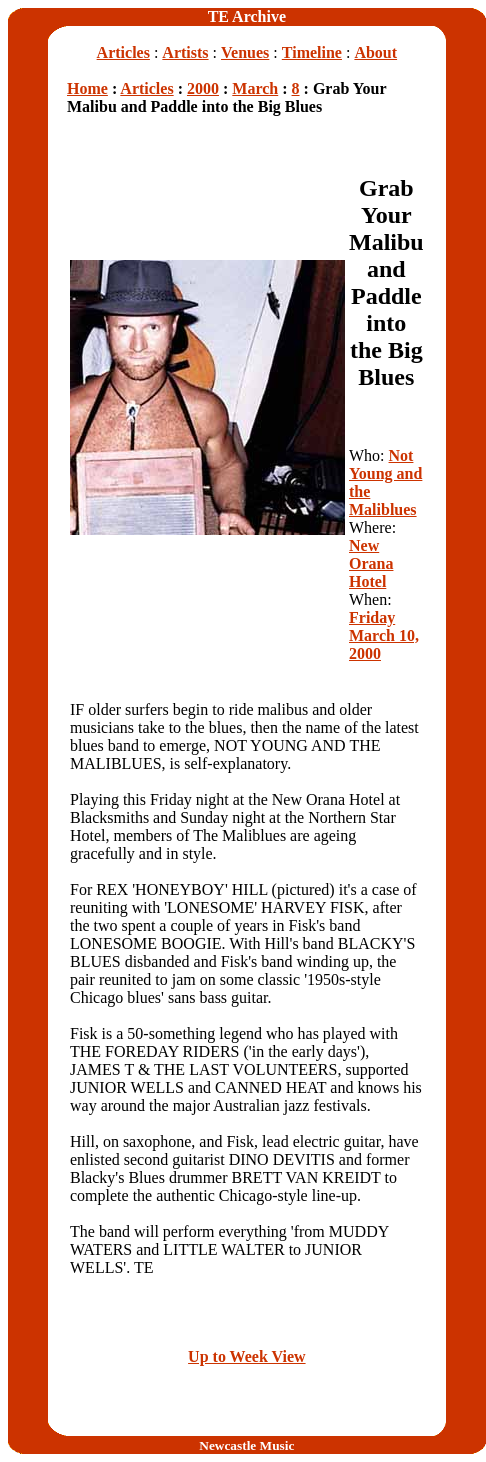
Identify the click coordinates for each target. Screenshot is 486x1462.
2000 (203, 88)
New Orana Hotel (371, 563)
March (255, 88)
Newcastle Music (246, 1445)
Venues (245, 52)
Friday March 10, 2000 (384, 635)
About (375, 52)
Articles (123, 52)
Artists (185, 52)
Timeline (312, 52)
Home (87, 88)
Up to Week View (246, 1356)
